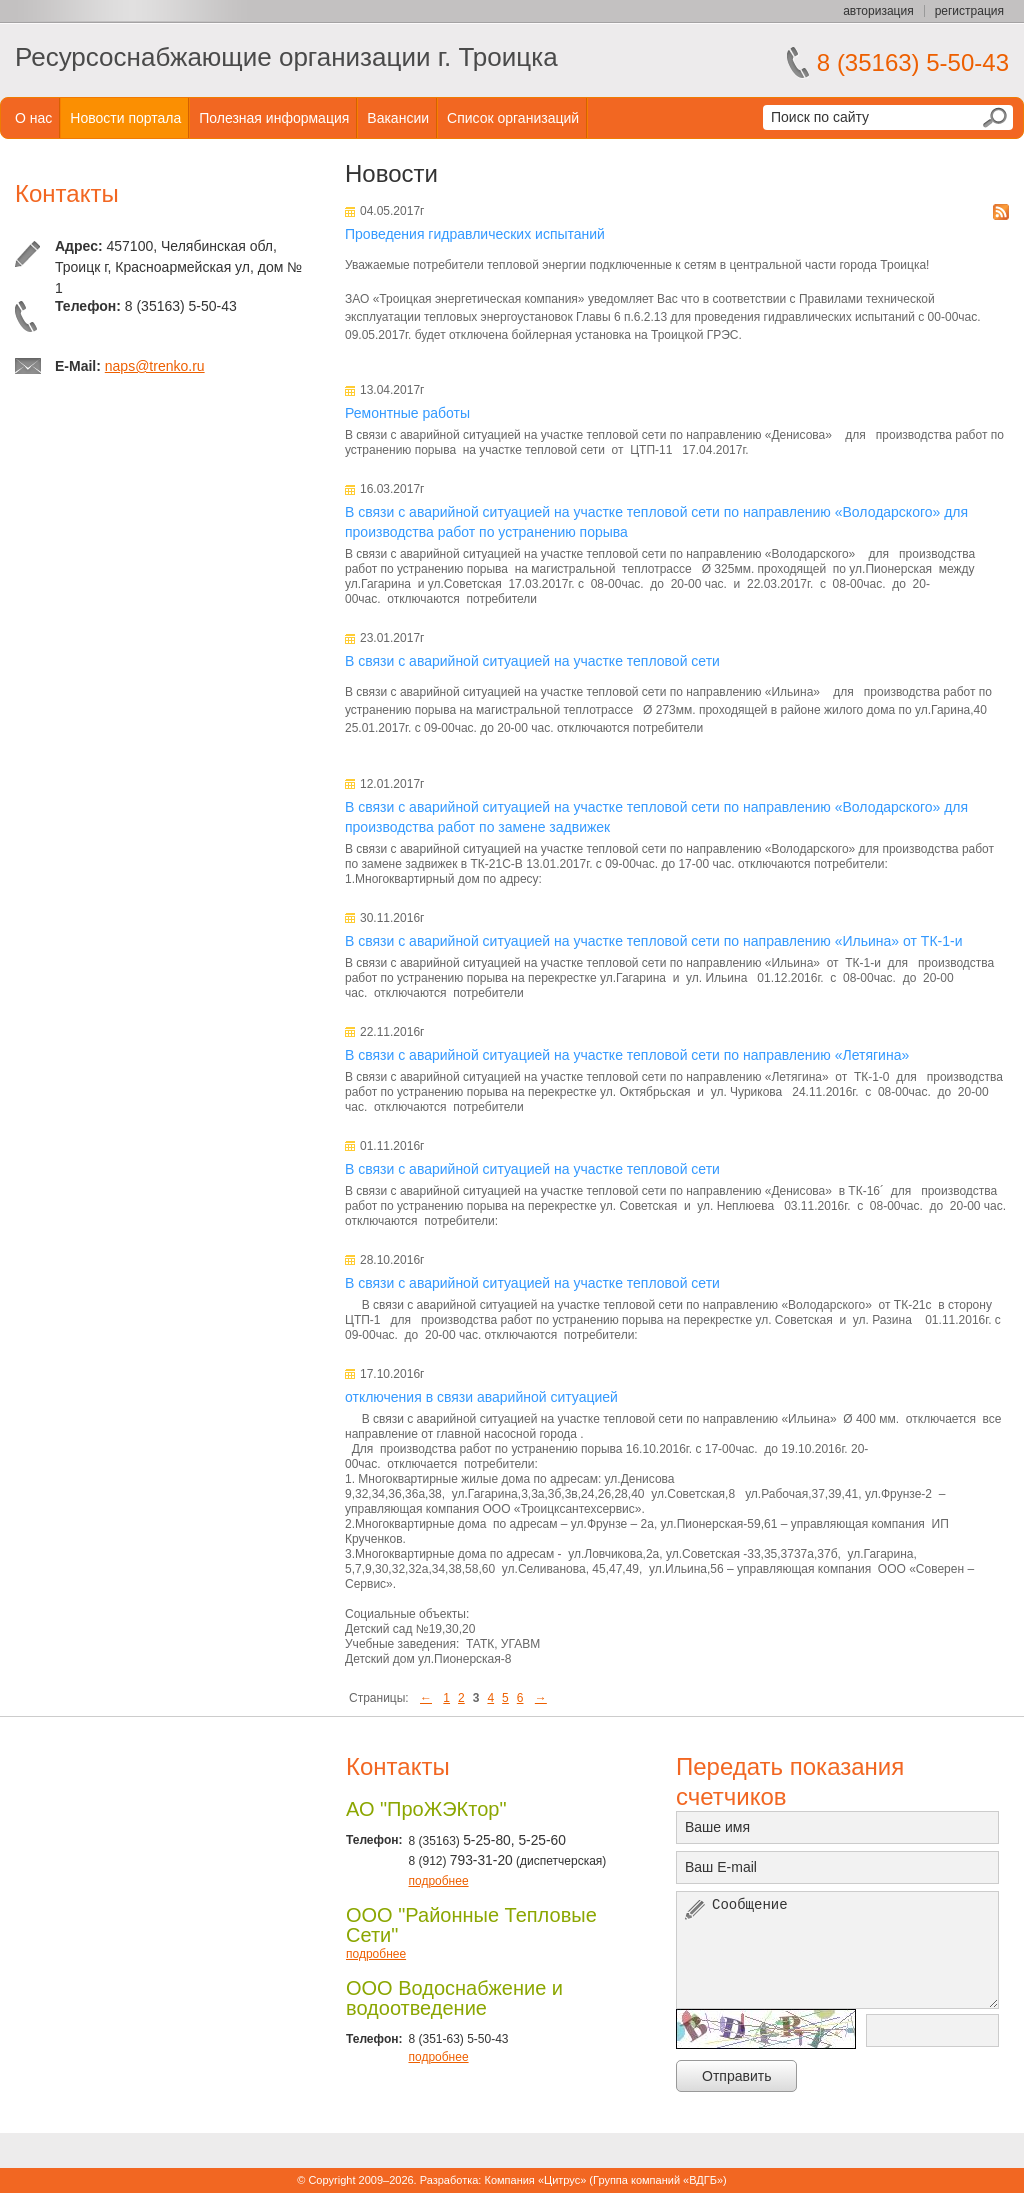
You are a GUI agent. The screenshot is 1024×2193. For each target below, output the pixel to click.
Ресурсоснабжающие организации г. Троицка (286, 57)
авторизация (878, 11)
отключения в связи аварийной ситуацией (481, 1397)
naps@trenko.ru (155, 366)
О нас (33, 118)
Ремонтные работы (407, 413)
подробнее (438, 1881)
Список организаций (513, 118)
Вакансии (398, 118)
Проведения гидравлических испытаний (475, 234)
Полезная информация (274, 118)
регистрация (969, 11)
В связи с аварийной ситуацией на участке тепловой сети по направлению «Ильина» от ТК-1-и (653, 941)
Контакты (67, 193)
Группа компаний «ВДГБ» (658, 2180)
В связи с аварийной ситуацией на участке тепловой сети (532, 661)
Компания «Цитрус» (535, 2180)
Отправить (736, 2076)
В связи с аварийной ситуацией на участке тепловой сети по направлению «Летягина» (627, 1055)
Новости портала (125, 118)
